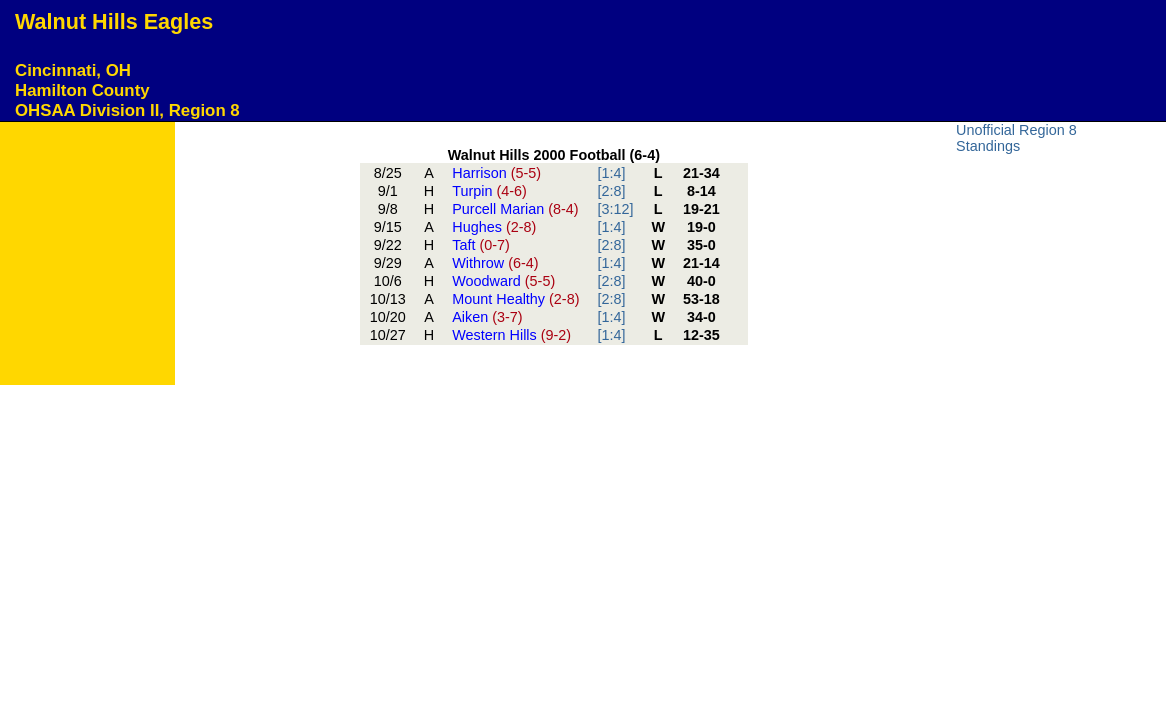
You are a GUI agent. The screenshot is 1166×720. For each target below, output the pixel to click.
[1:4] (611, 173)
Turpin (489, 191)
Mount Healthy (515, 299)
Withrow (495, 263)
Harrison (496, 173)
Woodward (503, 281)
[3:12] (615, 209)
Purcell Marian (515, 209)
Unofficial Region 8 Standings (1016, 138)
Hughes (494, 227)
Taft (481, 245)
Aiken (487, 317)
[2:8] (611, 191)
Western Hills (511, 335)
